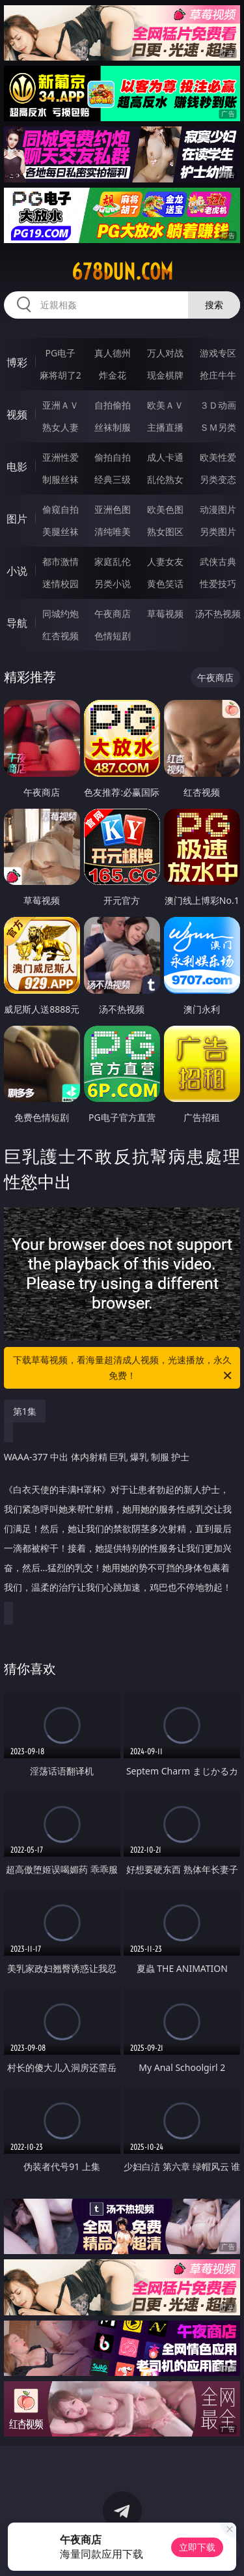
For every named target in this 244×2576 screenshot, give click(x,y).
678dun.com (122, 272)
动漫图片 (218, 509)
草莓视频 (165, 613)
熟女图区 (165, 531)
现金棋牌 (165, 375)
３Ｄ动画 (218, 405)
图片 (17, 519)
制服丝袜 (60, 479)
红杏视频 (60, 636)
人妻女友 (165, 561)
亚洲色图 (112, 509)
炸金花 (112, 375)
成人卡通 (165, 457)
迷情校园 (60, 583)
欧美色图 (165, 509)
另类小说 (112, 583)
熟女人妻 (60, 427)
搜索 (214, 304)
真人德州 (112, 353)
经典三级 (112, 479)
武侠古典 (218, 561)
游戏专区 (218, 353)
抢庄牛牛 (218, 375)
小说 (17, 571)
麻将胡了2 (60, 375)
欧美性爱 (218, 457)
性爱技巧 (218, 583)
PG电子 (60, 353)
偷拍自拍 (112, 457)
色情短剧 (112, 636)
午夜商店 (112, 613)
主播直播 (165, 427)
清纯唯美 (112, 531)
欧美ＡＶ (165, 405)
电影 (17, 466)
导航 (17, 623)
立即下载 (197, 2547)
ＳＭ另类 (218, 427)
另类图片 (218, 531)
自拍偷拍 (112, 405)
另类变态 (218, 479)
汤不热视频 (218, 613)
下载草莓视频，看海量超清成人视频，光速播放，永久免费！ (123, 1368)
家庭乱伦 (112, 561)
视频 (17, 414)
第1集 (24, 1411)
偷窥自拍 (60, 509)
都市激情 (60, 561)
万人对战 (165, 353)
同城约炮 (60, 613)
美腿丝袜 (60, 531)
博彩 (17, 362)
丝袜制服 (112, 427)
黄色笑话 (165, 583)
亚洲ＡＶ (60, 405)
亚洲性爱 (60, 457)
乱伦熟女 (165, 479)
